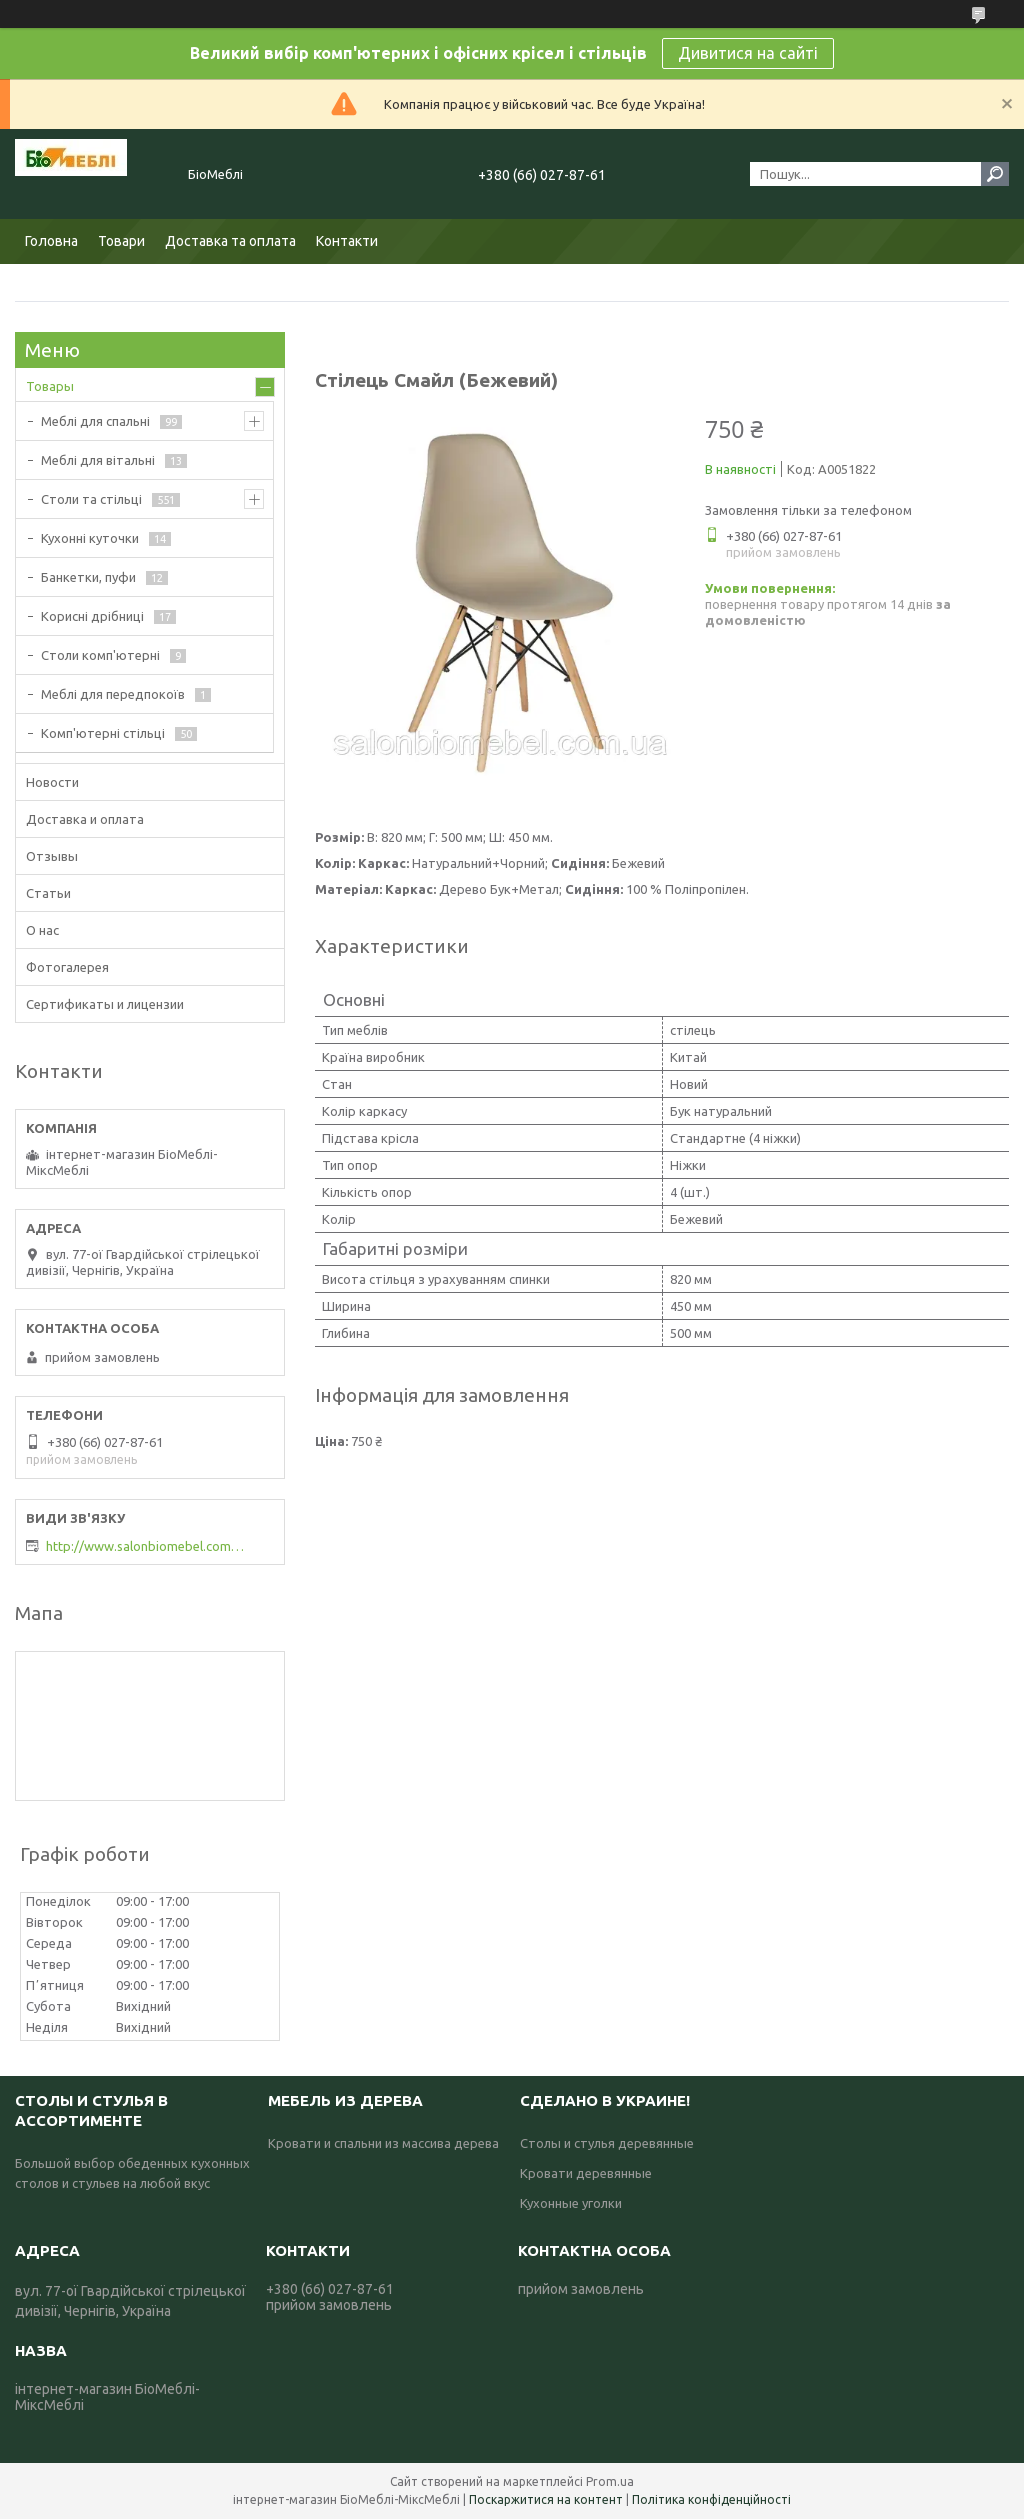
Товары (50, 386)
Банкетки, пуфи (88, 577)
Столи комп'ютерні (100, 655)
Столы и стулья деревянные (607, 2143)
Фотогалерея (67, 967)
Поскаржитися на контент (546, 2499)
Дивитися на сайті (748, 53)
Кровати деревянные (586, 2173)
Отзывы (52, 856)
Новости (52, 782)
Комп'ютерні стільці (103, 733)
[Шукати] (995, 174)
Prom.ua (610, 2481)
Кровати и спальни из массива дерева (383, 2143)
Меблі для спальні (95, 421)
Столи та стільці (91, 499)
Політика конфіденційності (711, 2499)
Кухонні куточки (90, 538)
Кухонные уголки (571, 2203)
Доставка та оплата (230, 241)
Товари (121, 241)
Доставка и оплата (85, 819)
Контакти (347, 241)
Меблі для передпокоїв (113, 694)
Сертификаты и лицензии (105, 1004)
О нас (42, 930)
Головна (51, 241)
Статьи (48, 893)
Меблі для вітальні (98, 460)
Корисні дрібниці (92, 616)
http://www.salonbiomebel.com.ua (146, 1546)
